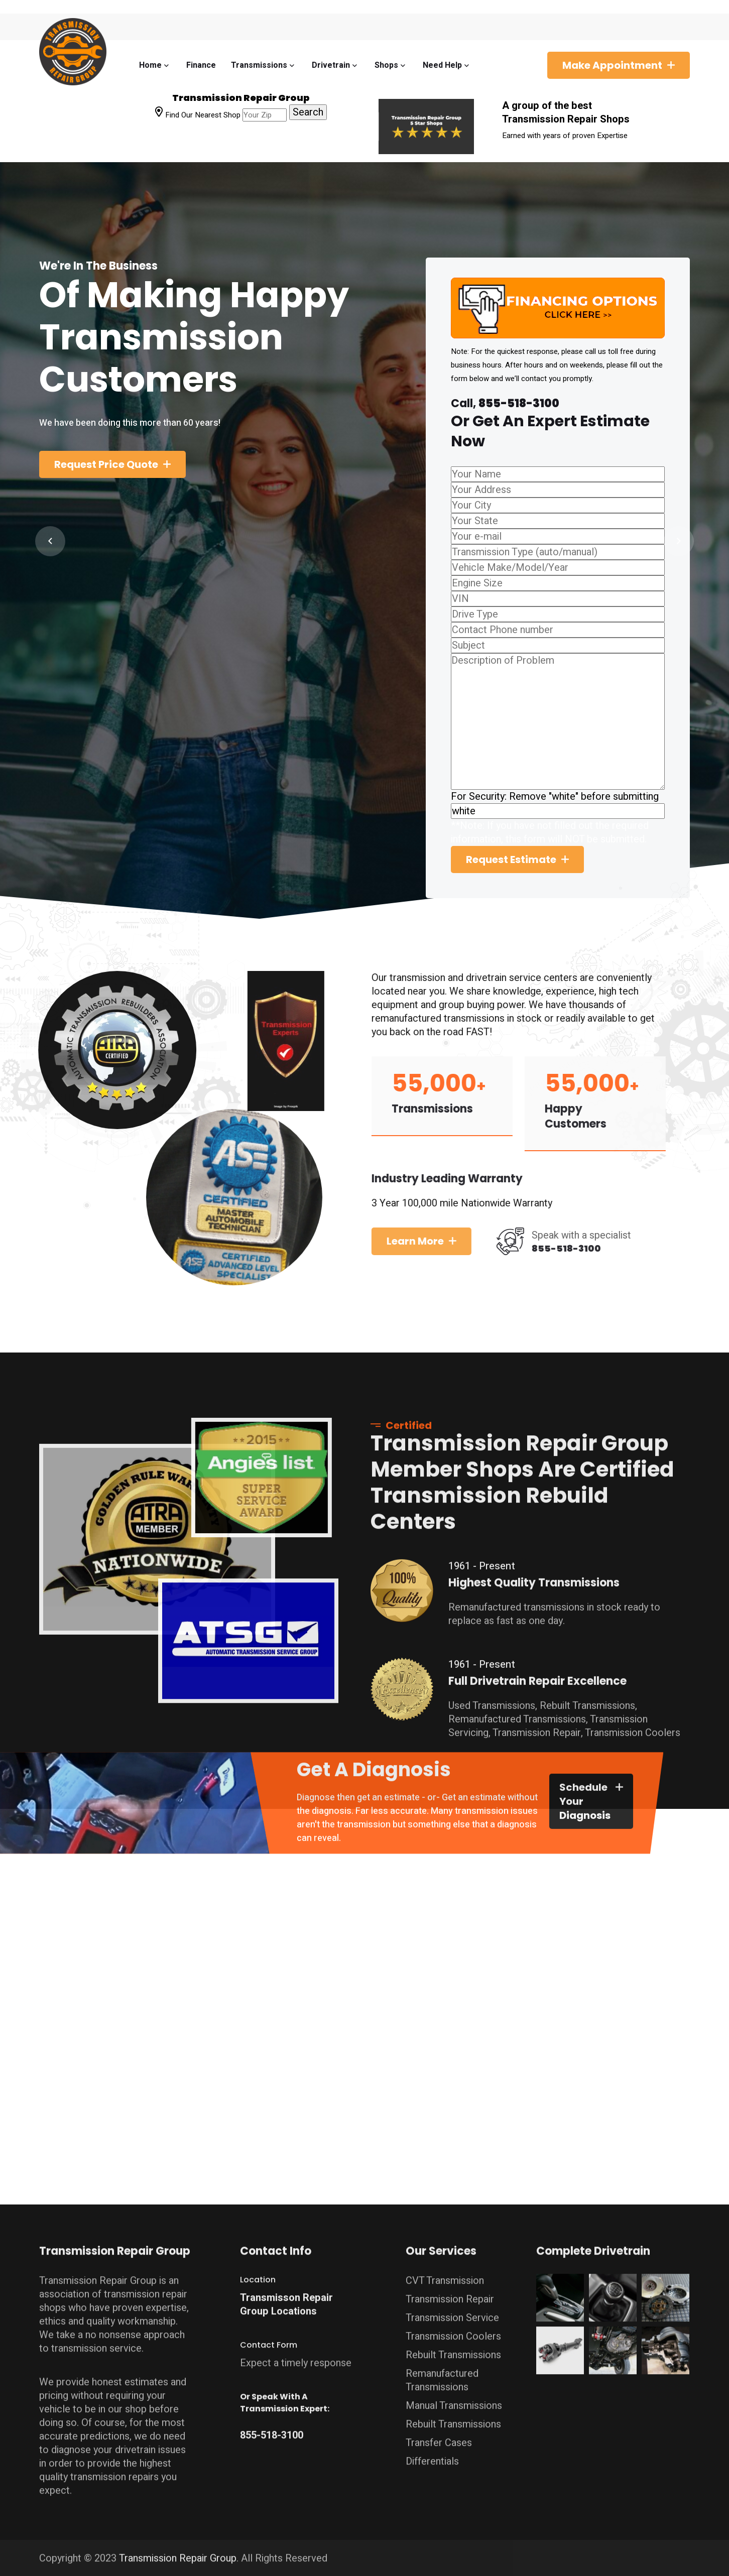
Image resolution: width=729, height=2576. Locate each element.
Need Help (442, 65)
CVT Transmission (445, 2272)
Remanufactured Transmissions (442, 2372)
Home (150, 65)
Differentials (432, 2453)
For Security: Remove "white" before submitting (555, 796)
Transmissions (259, 65)
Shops (386, 65)
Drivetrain (331, 65)
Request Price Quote (106, 464)
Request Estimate (511, 859)
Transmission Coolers (453, 2328)
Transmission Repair (450, 2291)
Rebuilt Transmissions (453, 2347)
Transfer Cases (439, 2434)
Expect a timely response (295, 2355)
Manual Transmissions (454, 2397)
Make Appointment (612, 65)
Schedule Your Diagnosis (585, 1809)
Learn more (423, 1241)
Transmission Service (452, 2309)
